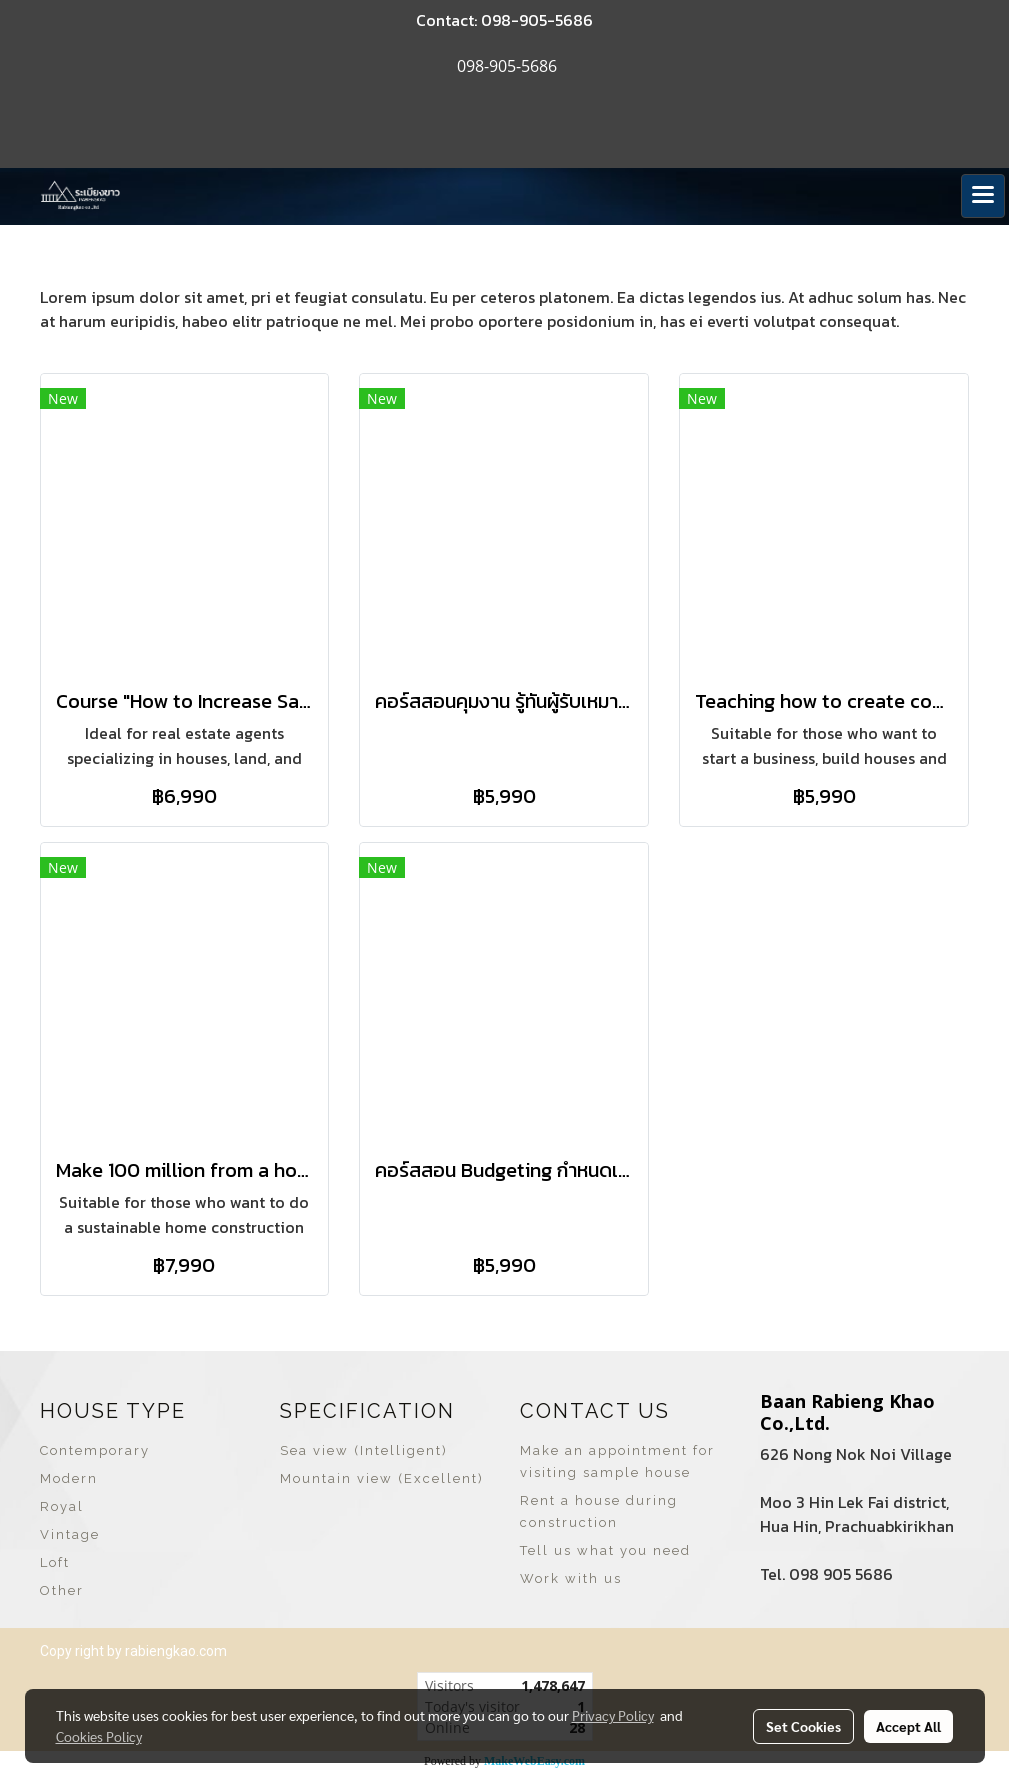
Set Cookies (803, 1726)
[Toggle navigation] (983, 196)
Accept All (908, 1726)
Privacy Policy (613, 1715)
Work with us (571, 1578)
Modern (69, 1478)
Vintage (70, 1534)
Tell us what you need (605, 1550)
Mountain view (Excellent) (382, 1478)
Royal (62, 1506)
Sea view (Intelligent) (364, 1450)
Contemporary (95, 1450)
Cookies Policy (99, 1736)
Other (62, 1590)
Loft (55, 1562)
